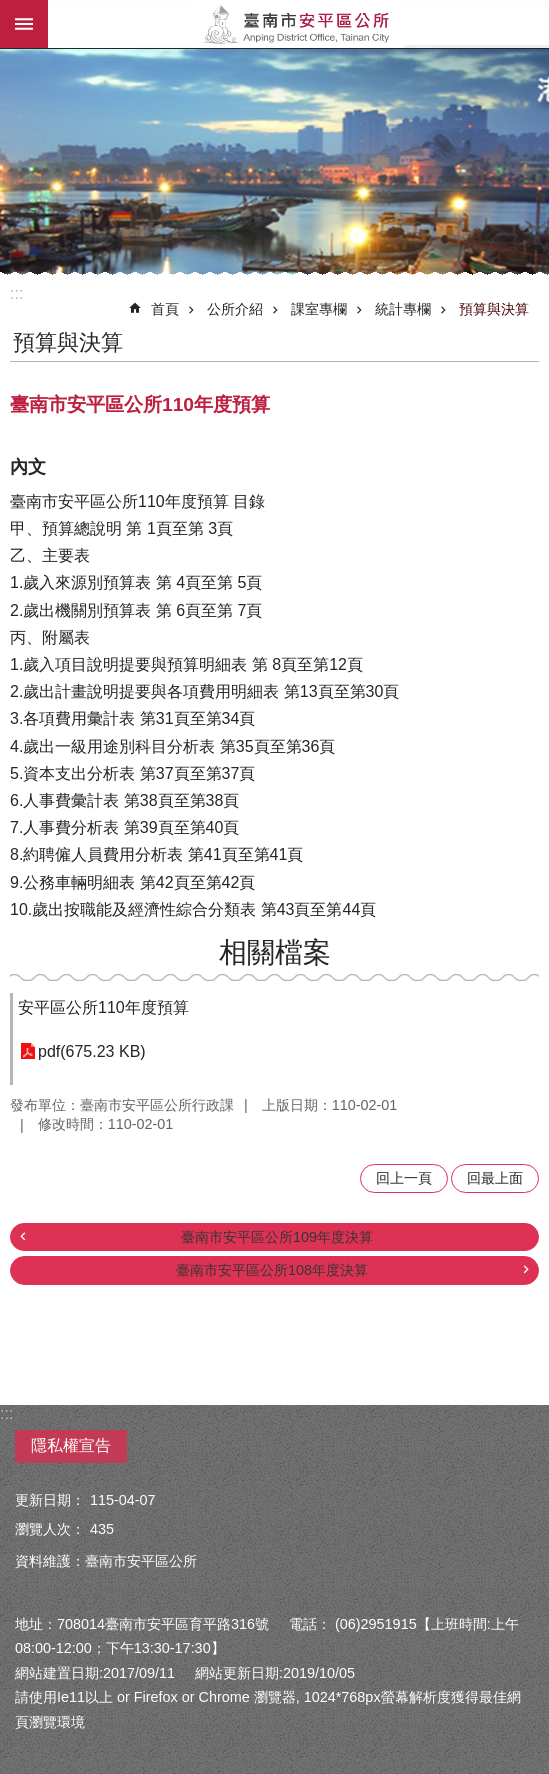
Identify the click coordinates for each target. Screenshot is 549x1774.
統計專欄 (403, 309)
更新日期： (50, 1500)
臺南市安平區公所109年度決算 (277, 1237)
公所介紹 (235, 309)
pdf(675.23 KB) (92, 1051)
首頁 (165, 309)
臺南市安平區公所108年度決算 (272, 1270)
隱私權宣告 (71, 1445)
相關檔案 (275, 952)
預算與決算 (494, 309)
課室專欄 (319, 309)
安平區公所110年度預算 (103, 1007)
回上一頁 (404, 1178)
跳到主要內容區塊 (10, 10)
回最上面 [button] (495, 1178)
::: (16, 293)
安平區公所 (298, 24)
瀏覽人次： (50, 1529)
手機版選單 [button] (24, 24)
